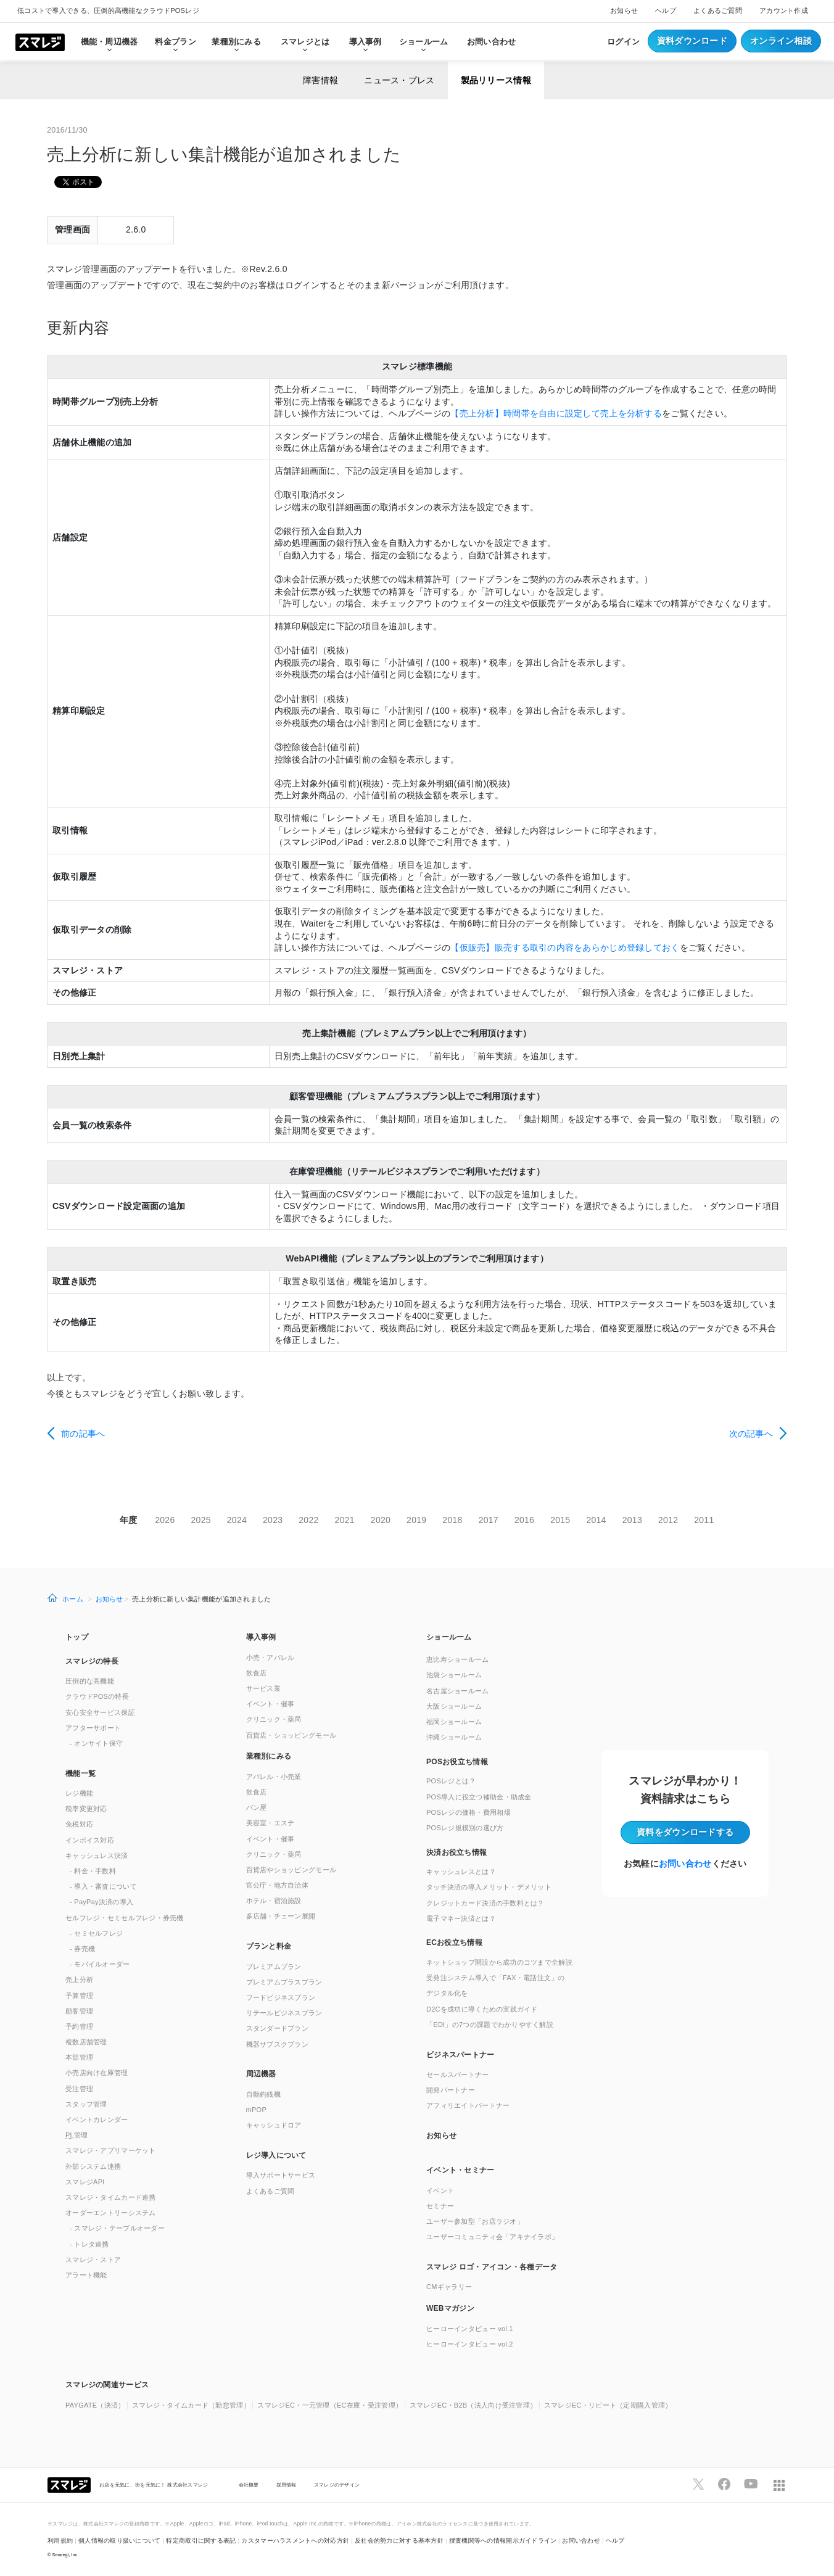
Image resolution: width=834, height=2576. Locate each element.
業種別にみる (269, 1756)
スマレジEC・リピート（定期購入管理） (608, 2405)
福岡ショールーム (454, 1721)
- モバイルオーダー (100, 1964)
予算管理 (79, 1995)
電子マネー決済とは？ (461, 1918)
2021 (345, 1520)
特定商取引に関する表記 (201, 2540)
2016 (524, 1520)
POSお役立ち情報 (457, 1761)
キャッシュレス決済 (96, 1855)
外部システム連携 (93, 2166)
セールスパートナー (457, 2074)
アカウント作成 (783, 10)
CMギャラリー (449, 2286)
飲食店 (256, 1673)
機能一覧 (80, 1773)
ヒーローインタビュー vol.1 (469, 2328)
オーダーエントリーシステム (110, 2212)
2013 (632, 1520)
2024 (237, 1520)
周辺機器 (261, 2074)
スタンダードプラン (277, 2028)
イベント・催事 (270, 1703)
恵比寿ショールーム (457, 1659)
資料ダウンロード (692, 41)
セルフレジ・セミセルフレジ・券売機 (124, 1918)
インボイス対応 (89, 1840)
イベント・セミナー (460, 2170)
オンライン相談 (781, 41)
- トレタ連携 (89, 2244)
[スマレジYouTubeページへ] (751, 2484)
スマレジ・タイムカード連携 (110, 2197)
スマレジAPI (85, 2182)
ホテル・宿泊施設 (274, 1900)
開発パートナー (450, 2090)
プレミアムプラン (274, 1966)
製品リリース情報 (496, 80)
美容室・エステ (270, 1823)
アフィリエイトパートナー (468, 2105)
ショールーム (423, 41)
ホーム (72, 1599)
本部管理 (79, 2057)
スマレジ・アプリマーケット (110, 2150)
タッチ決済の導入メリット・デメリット (488, 1887)
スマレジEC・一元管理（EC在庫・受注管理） (329, 2405)
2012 (668, 1520)
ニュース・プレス (399, 80)
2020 (380, 1520)
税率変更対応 (86, 1808)
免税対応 (79, 1824)
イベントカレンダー (96, 2119)
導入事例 (261, 1637)
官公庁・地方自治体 (277, 1885)
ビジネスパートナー (460, 2054)
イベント (440, 2190)
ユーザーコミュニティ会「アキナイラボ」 (492, 2236)
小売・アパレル (270, 1657)
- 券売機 (82, 1948)
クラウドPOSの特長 (97, 1696)
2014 (596, 1520)
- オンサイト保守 (96, 1743)
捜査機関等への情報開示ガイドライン (503, 2540)
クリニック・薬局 (274, 1719)
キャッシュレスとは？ (461, 1871)
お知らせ (624, 10)
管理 (76, 2135)
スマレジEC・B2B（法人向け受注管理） (473, 2405)
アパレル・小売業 (274, 1776)
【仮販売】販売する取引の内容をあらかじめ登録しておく (564, 947)
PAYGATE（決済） (95, 2405)
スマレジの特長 (91, 1661)
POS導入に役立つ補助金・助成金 (479, 1797)
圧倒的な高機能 (89, 1681)
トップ (76, 1637)
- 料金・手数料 (93, 1871)
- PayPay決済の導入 (101, 1901)
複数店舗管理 (86, 2042)
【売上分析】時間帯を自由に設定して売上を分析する (556, 413)
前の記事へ (83, 1434)
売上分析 (79, 1979)
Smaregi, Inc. (65, 2555)
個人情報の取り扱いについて (119, 2540)
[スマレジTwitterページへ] (698, 2484)
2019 (416, 1520)
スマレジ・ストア (93, 2259)
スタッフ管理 (86, 2104)
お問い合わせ (491, 41)
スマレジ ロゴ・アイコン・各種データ (491, 2267)
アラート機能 (86, 2275)
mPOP (256, 2109)
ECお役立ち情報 (454, 1942)
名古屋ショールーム (457, 1691)
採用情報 (286, 2485)
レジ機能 (79, 1793)
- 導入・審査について (103, 1886)
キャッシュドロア (274, 2125)
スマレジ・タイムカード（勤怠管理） (191, 2405)
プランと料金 (269, 1946)
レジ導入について (276, 2155)
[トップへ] (40, 41)
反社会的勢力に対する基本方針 (399, 2540)
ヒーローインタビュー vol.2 (469, 2344)
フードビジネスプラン (281, 1997)
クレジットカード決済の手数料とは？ (485, 1903)
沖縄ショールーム (454, 1737)
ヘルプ (665, 10)
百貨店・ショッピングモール (291, 1735)
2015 (560, 1520)
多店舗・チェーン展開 (281, 1916)
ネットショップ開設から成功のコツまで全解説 (499, 1962)
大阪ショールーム (454, 1706)
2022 (308, 1520)
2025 (201, 1520)
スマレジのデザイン (337, 2485)
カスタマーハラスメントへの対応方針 (295, 2540)
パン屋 (256, 1807)
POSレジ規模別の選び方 (465, 1827)
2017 (488, 1520)
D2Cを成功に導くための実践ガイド (482, 2009)
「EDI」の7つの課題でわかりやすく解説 (489, 2024)
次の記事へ (751, 1434)
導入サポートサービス (281, 2175)
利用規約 (60, 2540)
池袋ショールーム (454, 1674)
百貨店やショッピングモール (291, 1869)
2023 (273, 1520)
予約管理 (79, 2026)
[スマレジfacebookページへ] (724, 2484)
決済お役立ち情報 (456, 1852)
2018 (452, 1520)
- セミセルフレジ (96, 1933)
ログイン (623, 41)
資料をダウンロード (685, 1832)
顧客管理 (79, 2011)
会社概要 (249, 2485)
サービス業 (263, 1688)
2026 (165, 1520)
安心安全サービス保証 (100, 1712)
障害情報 (320, 80)
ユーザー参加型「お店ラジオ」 (475, 2221)
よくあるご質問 (717, 10)
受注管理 (79, 2088)
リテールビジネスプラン (284, 2013)
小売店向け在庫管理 (96, 2072)
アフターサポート (93, 1728)
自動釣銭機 (263, 2094)
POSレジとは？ (451, 1781)
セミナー (440, 2206)
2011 (704, 1520)
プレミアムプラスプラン (284, 1982)
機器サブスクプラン (277, 2044)
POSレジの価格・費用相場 (468, 1812)
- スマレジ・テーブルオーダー (117, 2228)
